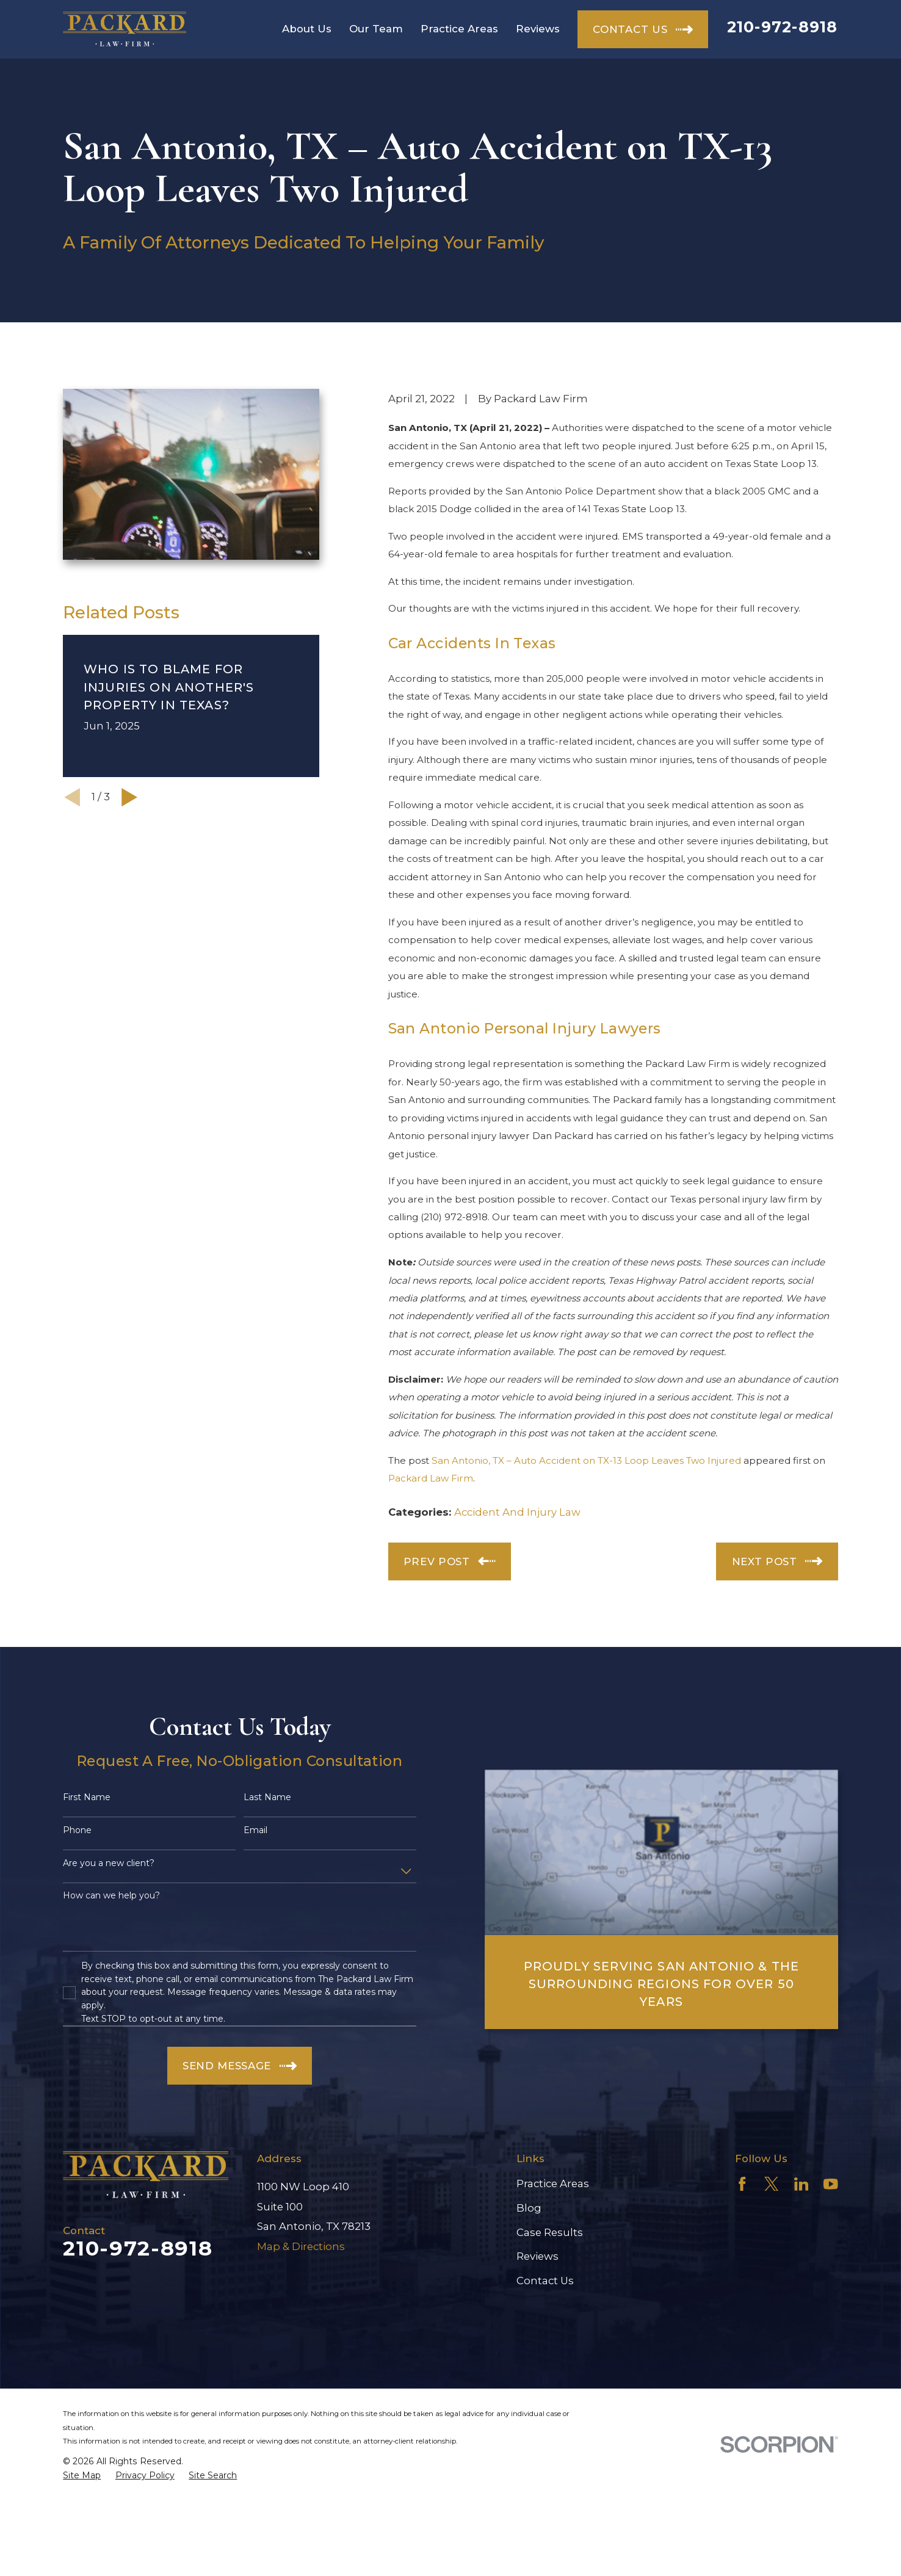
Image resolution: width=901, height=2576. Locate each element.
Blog (528, 2208)
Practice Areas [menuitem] (459, 29)
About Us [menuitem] (306, 29)
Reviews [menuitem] (538, 29)
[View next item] (129, 797)
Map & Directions (301, 2246)
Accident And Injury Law (517, 1512)
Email (255, 1830)
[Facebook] (742, 2184)
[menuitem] (82, 2476)
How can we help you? (111, 1895)
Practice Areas (552, 2183)
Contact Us (545, 2280)
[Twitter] (771, 2184)
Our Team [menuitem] (376, 29)
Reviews (537, 2256)
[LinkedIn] (801, 2184)
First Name (86, 1797)
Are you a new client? (108, 1863)
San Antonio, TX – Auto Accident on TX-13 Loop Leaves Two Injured (586, 1460)
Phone (77, 1830)
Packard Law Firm (430, 1478)
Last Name (267, 1797)
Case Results (549, 2232)
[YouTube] (830, 2184)
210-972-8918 (782, 27)
